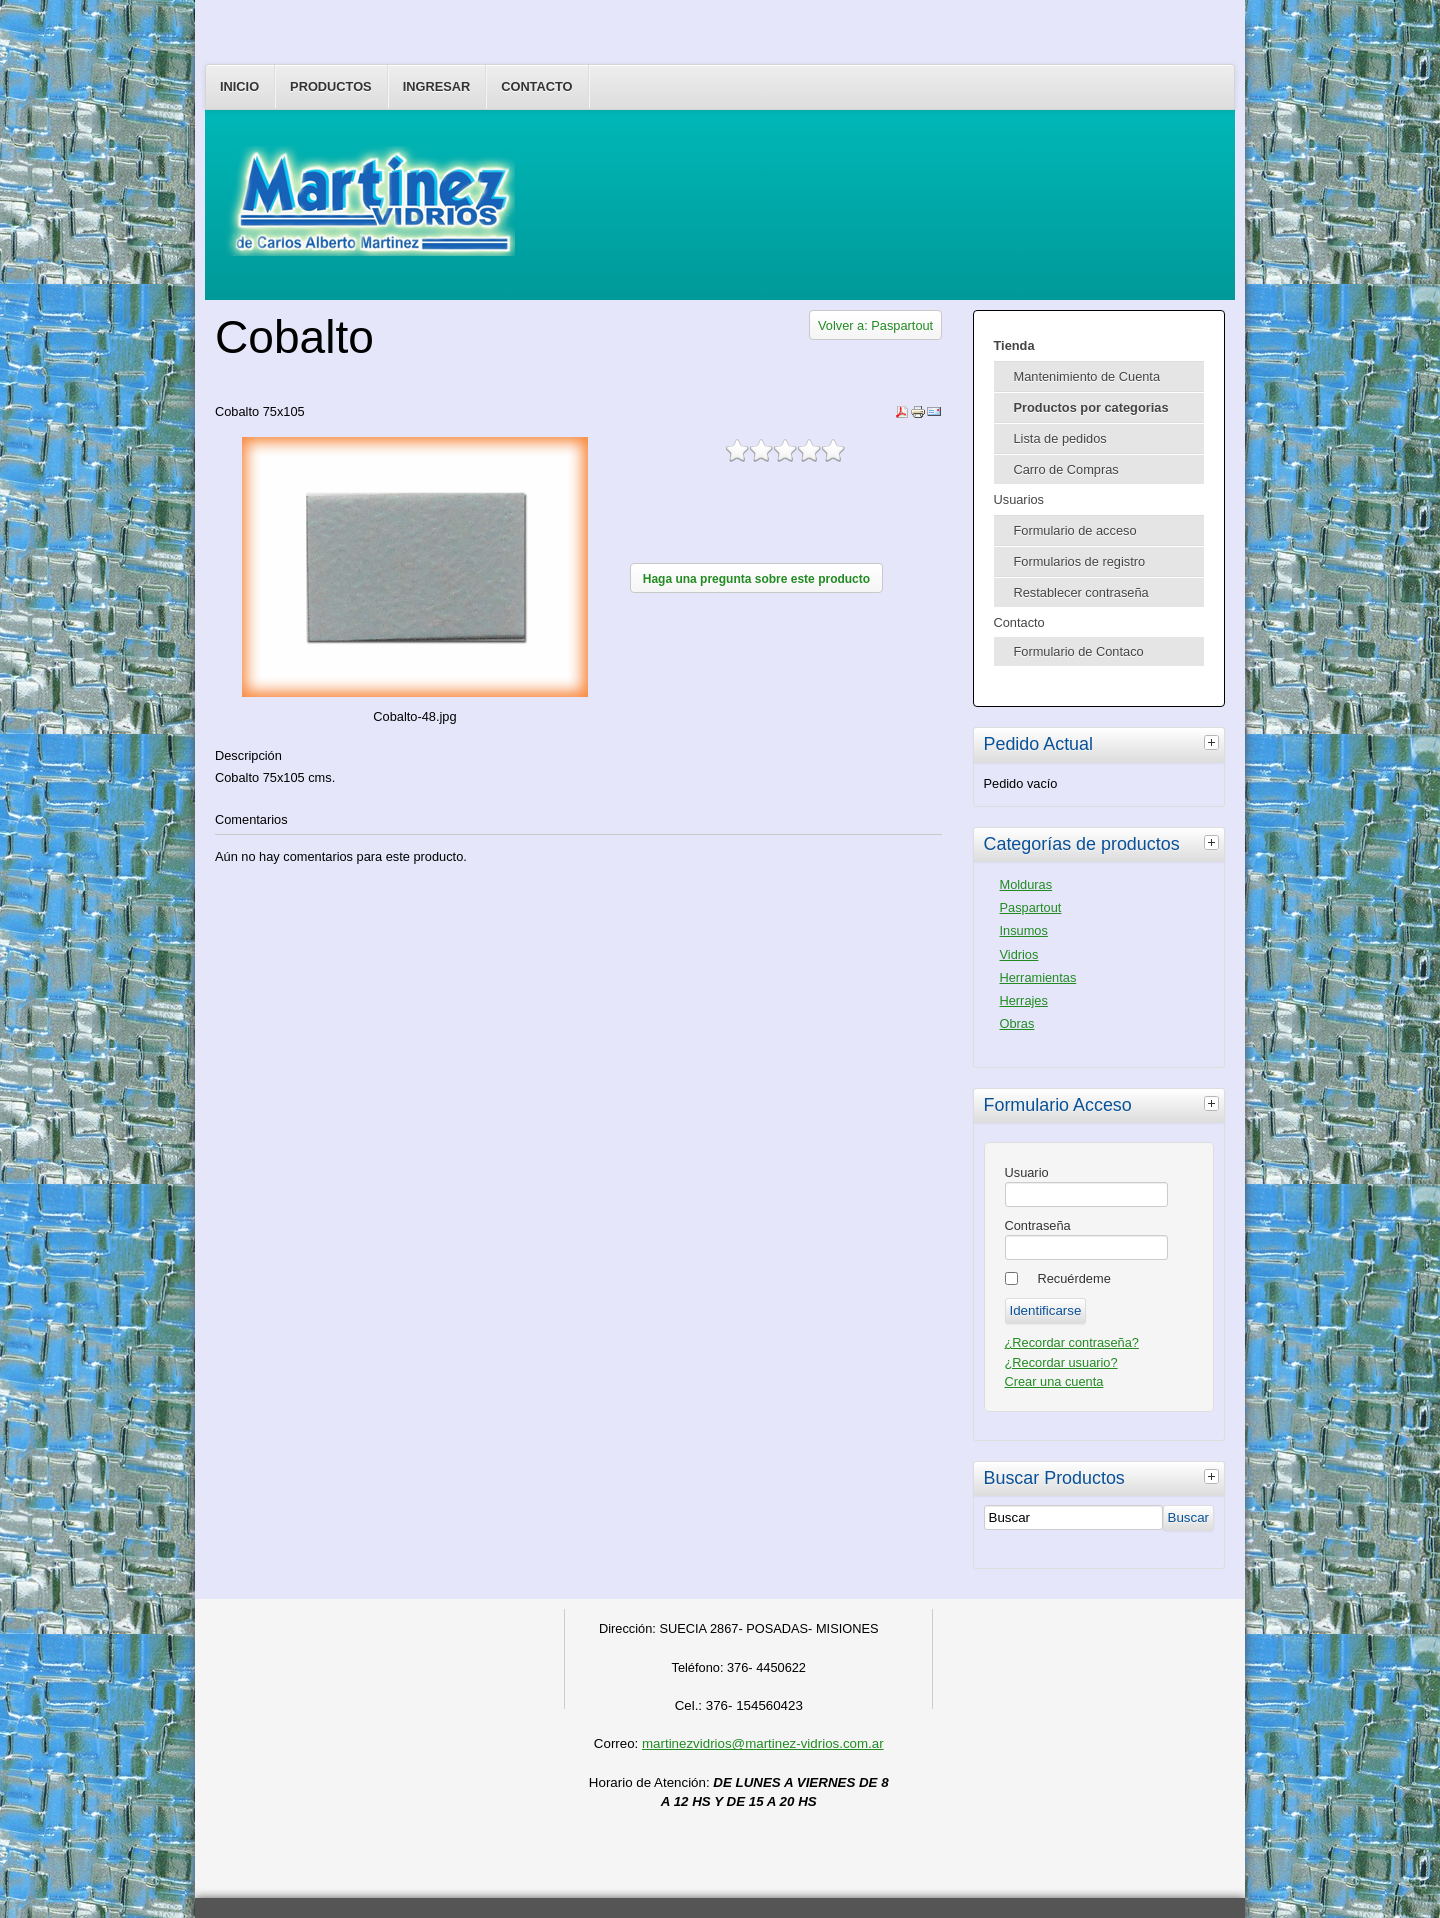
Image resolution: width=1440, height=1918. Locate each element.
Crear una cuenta (1054, 1381)
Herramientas (1038, 977)
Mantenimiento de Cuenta (1087, 376)
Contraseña (1038, 1225)
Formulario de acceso (1075, 530)
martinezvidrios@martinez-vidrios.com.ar (763, 1743)
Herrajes (1024, 1000)
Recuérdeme (1074, 1278)
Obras (1017, 1023)
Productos (331, 86)
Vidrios (1019, 954)
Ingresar (437, 86)
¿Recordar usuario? (1061, 1362)
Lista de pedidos (1060, 438)
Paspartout (1031, 907)
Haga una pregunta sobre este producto (756, 579)
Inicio (239, 86)
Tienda (1014, 345)
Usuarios (1019, 499)
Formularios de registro (1080, 561)
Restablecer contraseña (1081, 592)
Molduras (1026, 884)
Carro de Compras (1066, 469)
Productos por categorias (1091, 407)
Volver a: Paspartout (875, 325)
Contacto (536, 86)
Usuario (1027, 1172)
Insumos (1024, 930)
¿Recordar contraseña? (1072, 1342)
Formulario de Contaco (1079, 651)
